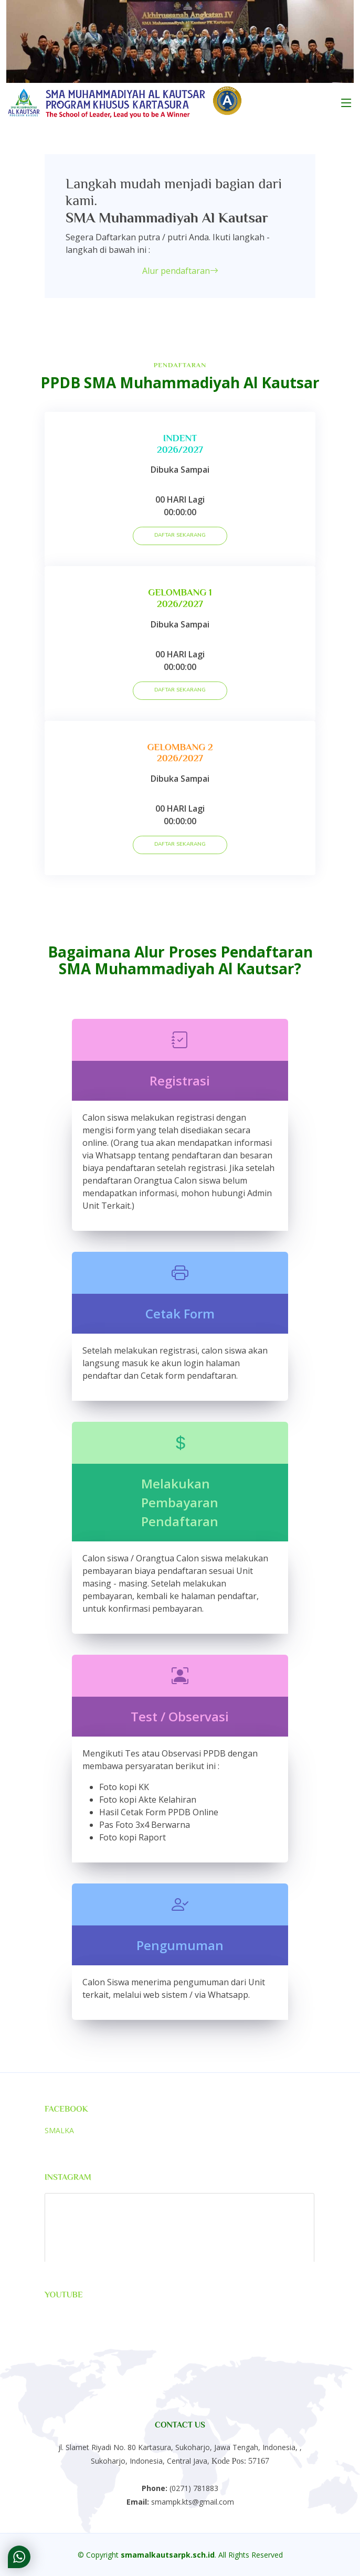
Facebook (66, 2109)
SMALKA (59, 2130)
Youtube (64, 2295)
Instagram (68, 2177)
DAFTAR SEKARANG (180, 535)
